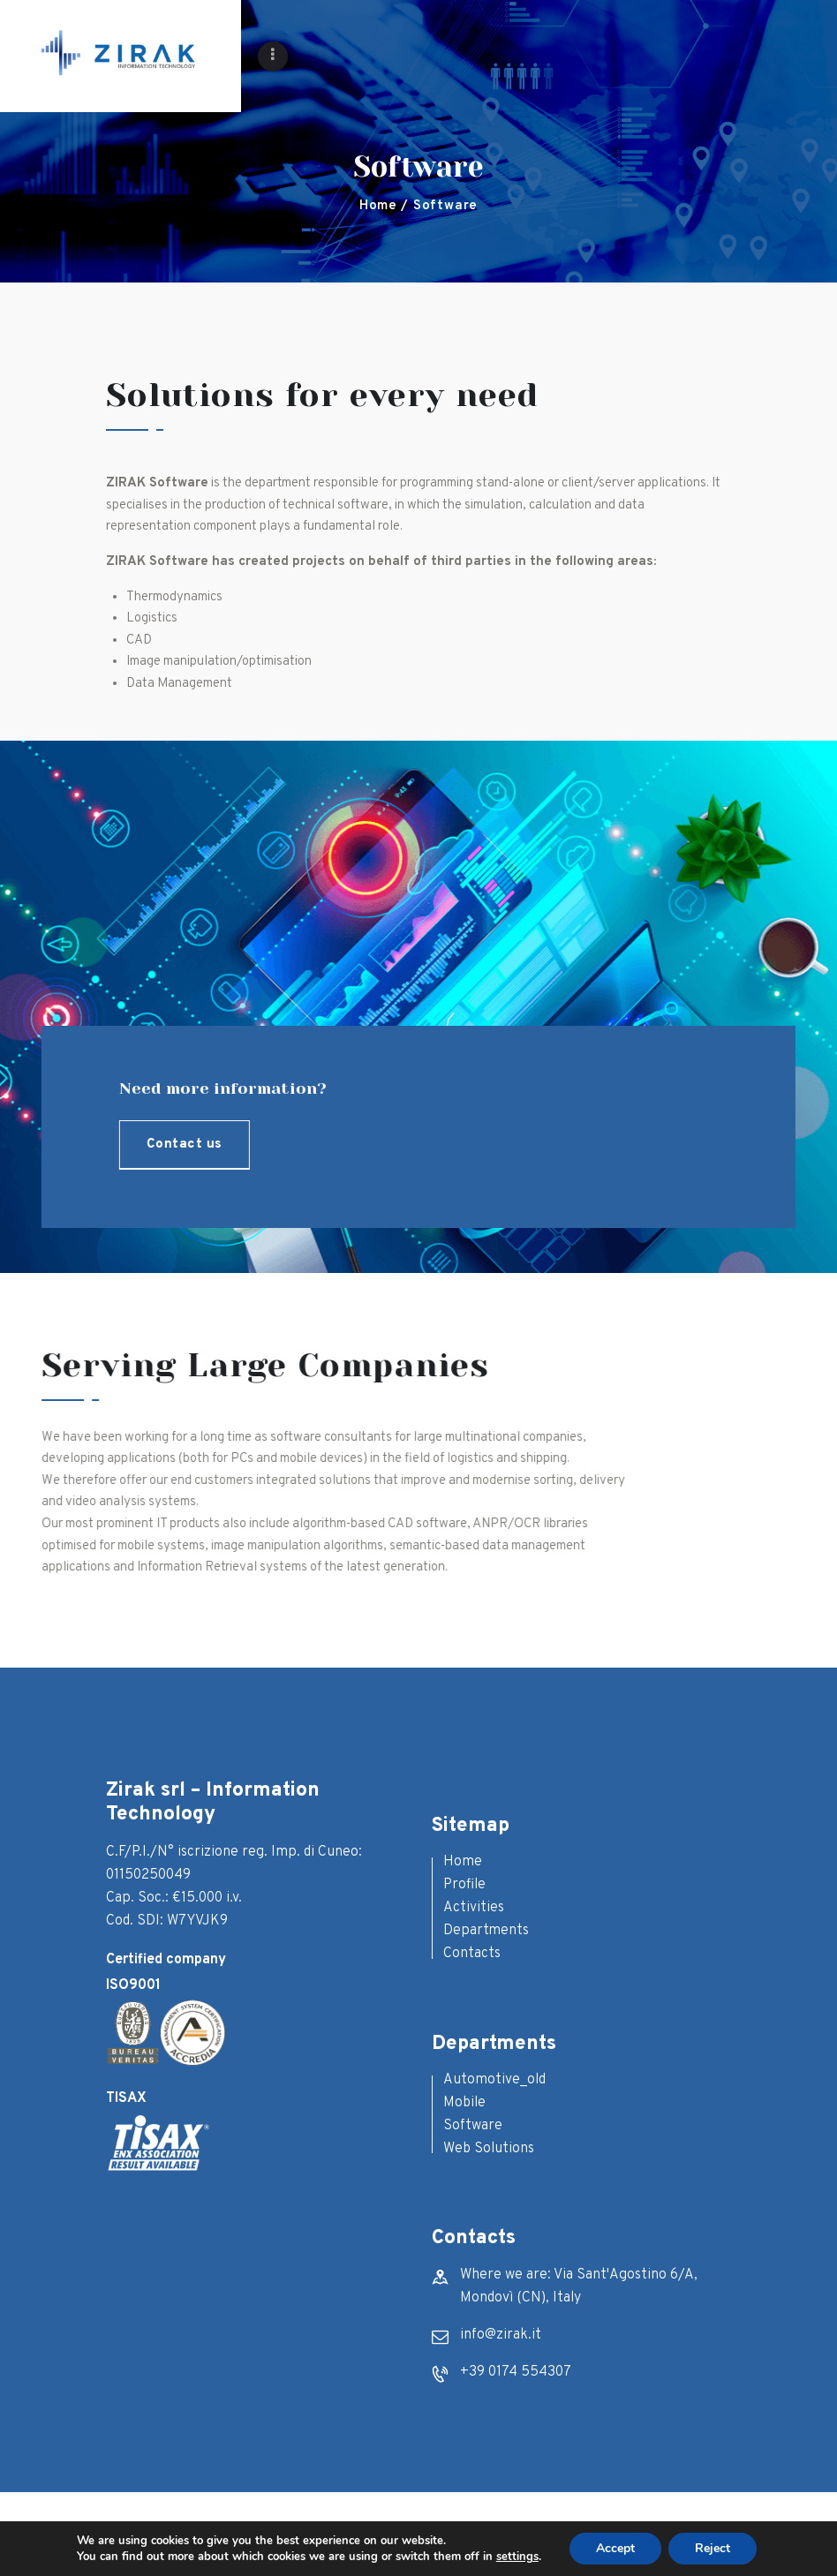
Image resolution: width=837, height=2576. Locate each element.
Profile (464, 1885)
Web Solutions (488, 2149)
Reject (712, 2548)
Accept (615, 2548)
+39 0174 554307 (515, 2372)
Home (378, 206)
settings (517, 2557)
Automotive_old (494, 2080)
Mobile (464, 2103)
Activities (473, 1908)
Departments (486, 1931)
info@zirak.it (500, 2335)
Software (472, 2126)
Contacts (472, 1953)
